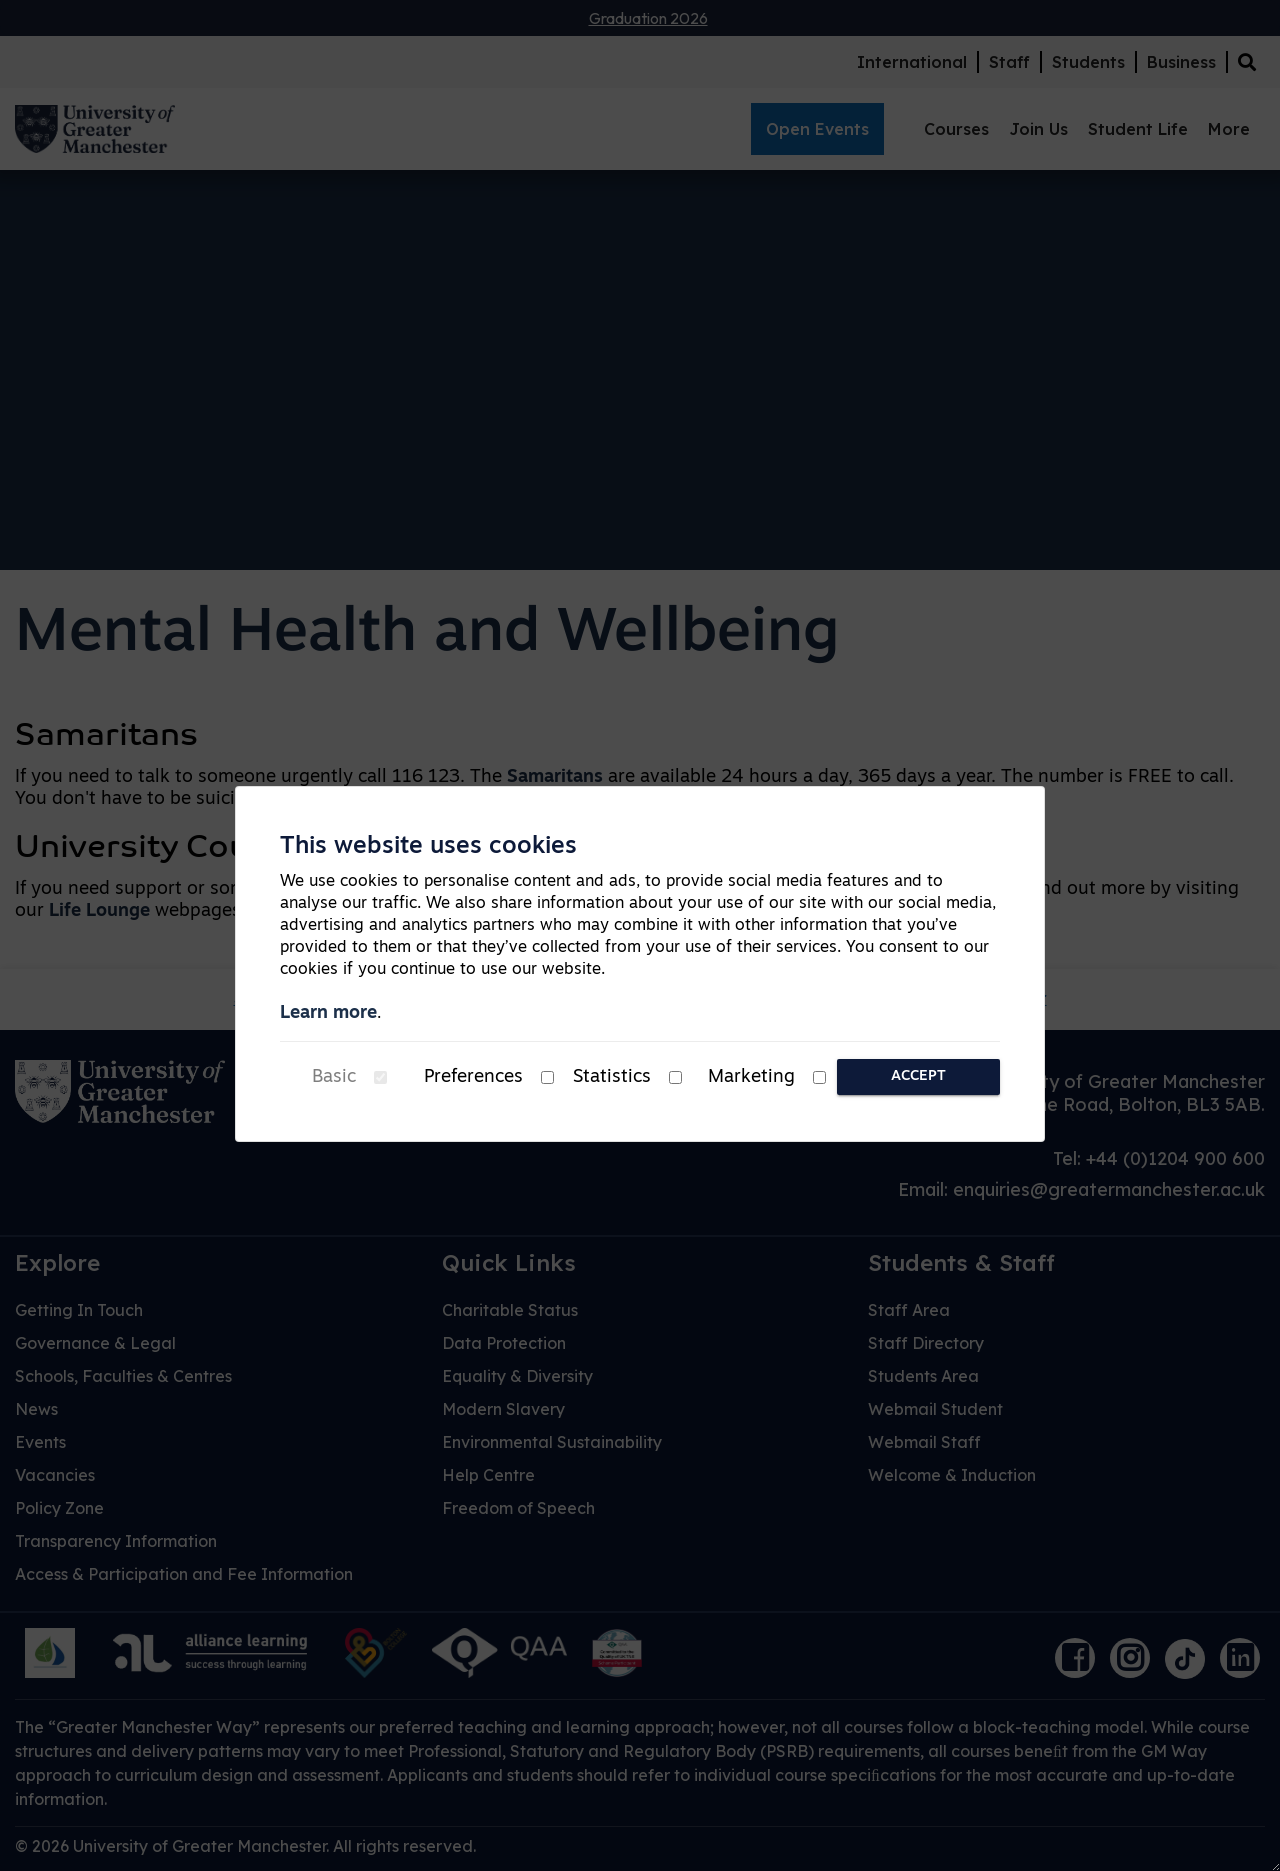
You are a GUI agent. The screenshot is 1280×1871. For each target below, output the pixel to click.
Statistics (612, 1077)
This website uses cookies (428, 847)
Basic (334, 1077)
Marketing (751, 1077)
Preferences (473, 1077)
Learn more (328, 1013)
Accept (918, 1076)
